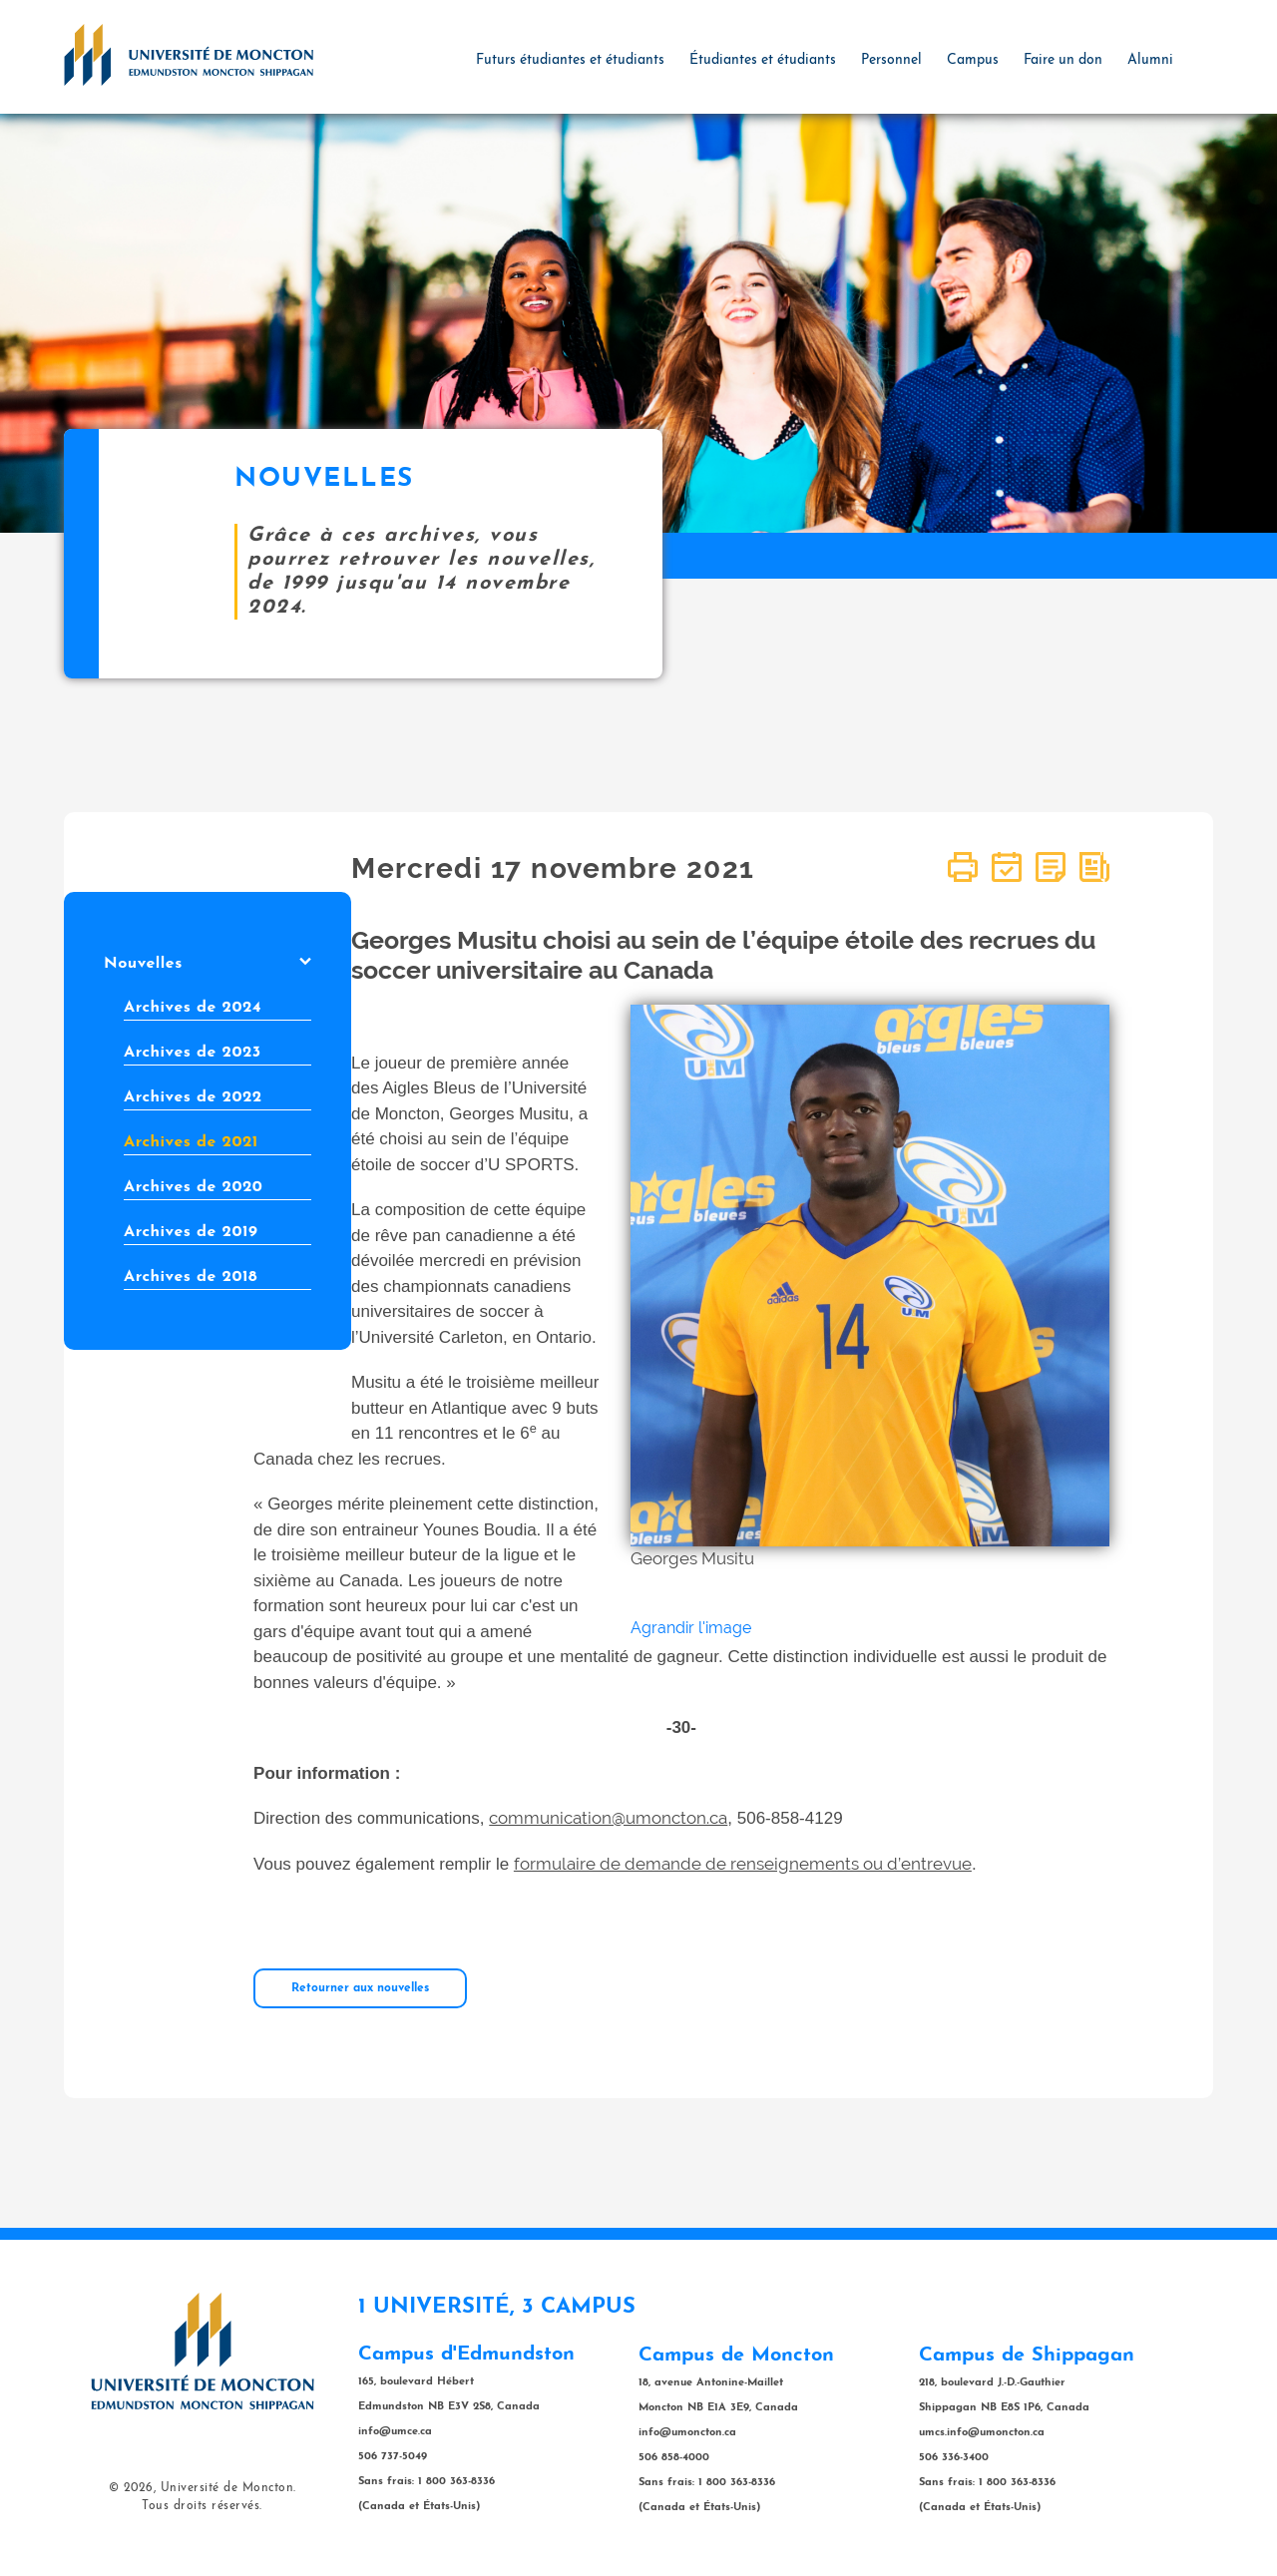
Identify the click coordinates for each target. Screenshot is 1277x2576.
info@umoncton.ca (687, 2432)
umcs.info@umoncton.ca (982, 2432)
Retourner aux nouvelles (360, 1988)
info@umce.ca (395, 2431)
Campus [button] (973, 60)
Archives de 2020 (193, 1187)
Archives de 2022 (193, 1097)
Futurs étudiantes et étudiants (570, 60)
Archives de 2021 (191, 1142)
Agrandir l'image (691, 1627)
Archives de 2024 (192, 1008)
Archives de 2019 (190, 1232)
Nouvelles (207, 964)
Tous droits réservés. (202, 2506)
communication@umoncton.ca (608, 1818)
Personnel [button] (891, 60)
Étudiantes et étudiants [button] (762, 60)
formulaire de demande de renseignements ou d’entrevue (743, 1864)
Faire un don (1063, 60)
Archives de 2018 (190, 1277)
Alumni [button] (1150, 60)
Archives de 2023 (192, 1053)
